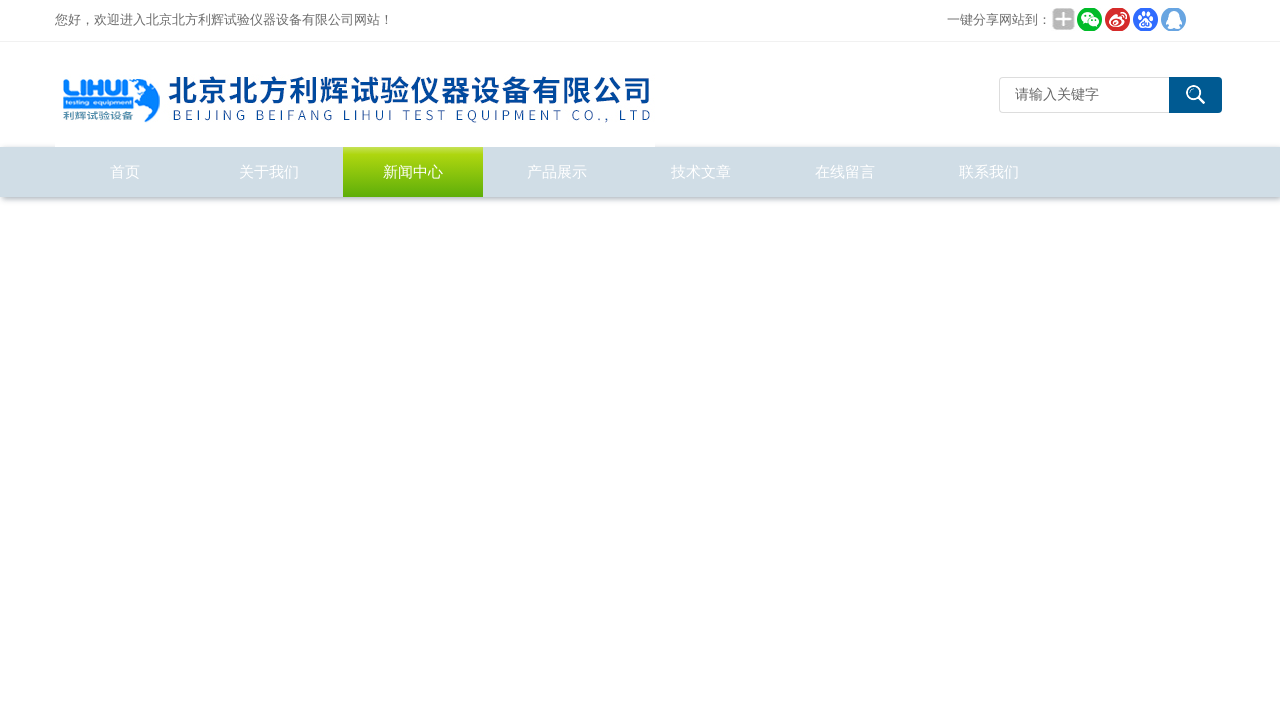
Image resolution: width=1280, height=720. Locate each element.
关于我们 (269, 171)
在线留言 (845, 171)
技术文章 (701, 171)
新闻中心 (413, 171)
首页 (125, 171)
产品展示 (557, 171)
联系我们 (989, 171)
